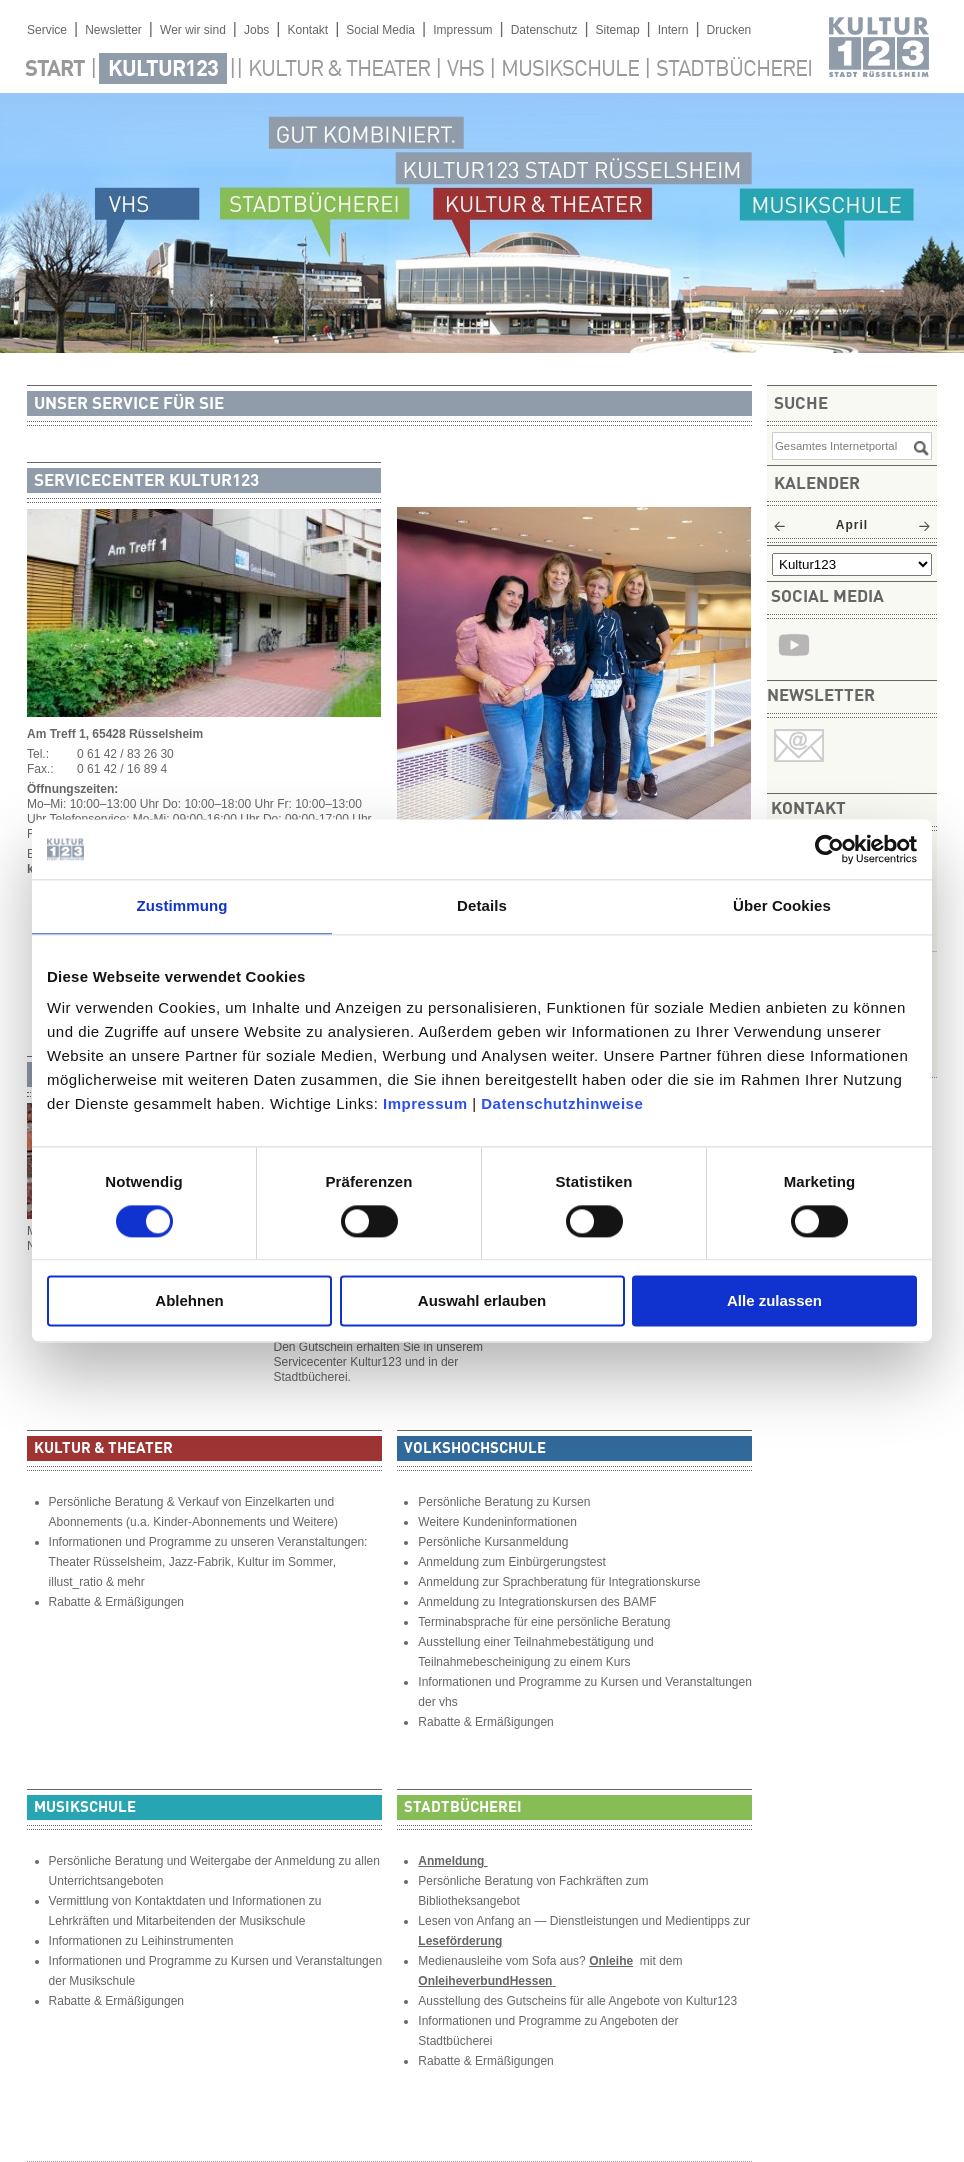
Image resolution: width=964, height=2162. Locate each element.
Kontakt (307, 30)
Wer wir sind (193, 30)
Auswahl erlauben (482, 1301)
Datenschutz (544, 30)
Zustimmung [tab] (182, 905)
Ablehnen (189, 1301)
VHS (465, 70)
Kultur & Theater (339, 70)
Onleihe (611, 1961)
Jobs (256, 30)
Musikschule (570, 70)
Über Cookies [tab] (782, 905)
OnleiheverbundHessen (485, 1981)
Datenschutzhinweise (562, 1103)
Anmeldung (452, 1861)
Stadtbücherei (734, 70)
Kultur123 (163, 70)
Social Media (380, 30)
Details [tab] (482, 905)
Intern (673, 30)
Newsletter (113, 30)
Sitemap (618, 30)
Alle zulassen (774, 1301)
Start (55, 70)
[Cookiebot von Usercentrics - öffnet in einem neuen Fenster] (829, 849)
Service (47, 30)
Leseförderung (460, 1941)
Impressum (425, 1103)
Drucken (729, 30)
